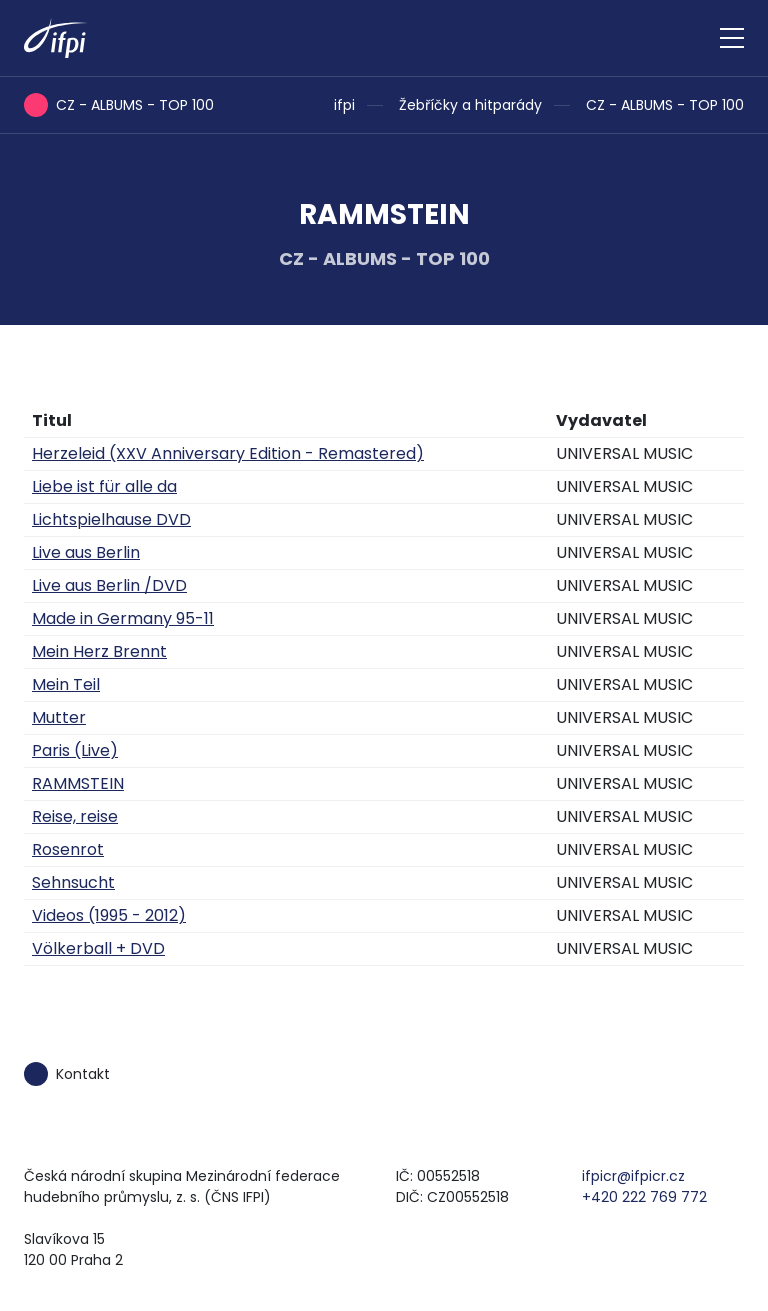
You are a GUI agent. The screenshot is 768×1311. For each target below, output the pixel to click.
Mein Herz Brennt (99, 651)
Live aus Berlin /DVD (109, 585)
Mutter (59, 717)
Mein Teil (66, 684)
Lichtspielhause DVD (111, 519)
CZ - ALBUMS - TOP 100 (665, 105)
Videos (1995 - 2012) (109, 915)
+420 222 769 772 (644, 1197)
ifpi (344, 105)
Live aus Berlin (86, 552)
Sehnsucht (73, 882)
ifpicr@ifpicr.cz (633, 1176)
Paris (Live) (75, 750)
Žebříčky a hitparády (470, 105)
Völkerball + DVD (98, 948)
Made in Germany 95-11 (123, 618)
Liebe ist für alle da (104, 486)
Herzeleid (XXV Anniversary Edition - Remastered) (228, 453)
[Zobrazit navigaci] (732, 38)
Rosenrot (68, 849)
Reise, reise (75, 816)
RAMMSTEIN (78, 783)
